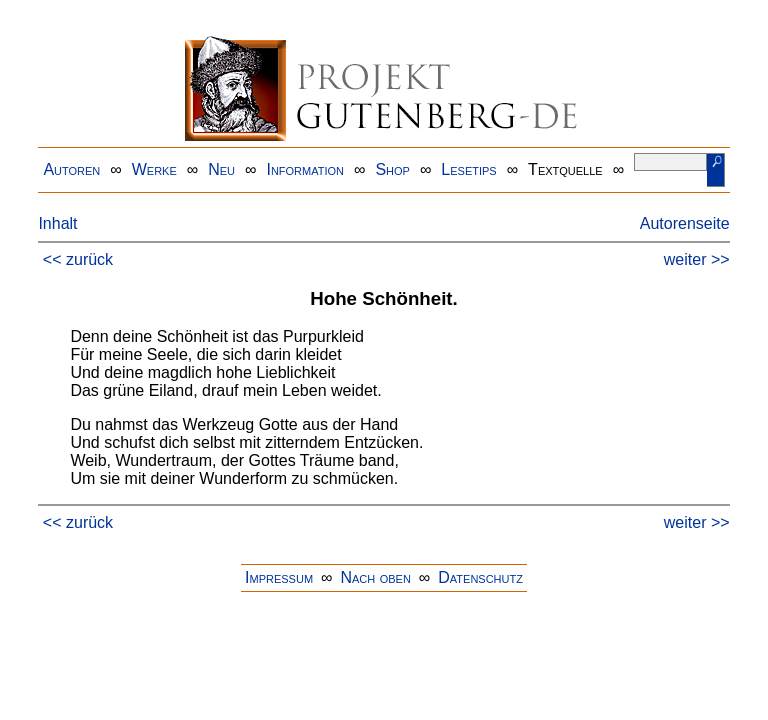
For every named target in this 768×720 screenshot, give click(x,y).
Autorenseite (685, 223)
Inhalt (57, 223)
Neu (221, 169)
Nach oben (375, 577)
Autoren (71, 169)
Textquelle (565, 169)
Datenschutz (480, 577)
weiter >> (697, 259)
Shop (392, 169)
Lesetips (468, 169)
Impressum (279, 577)
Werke (154, 169)
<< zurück (78, 259)
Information (305, 169)
